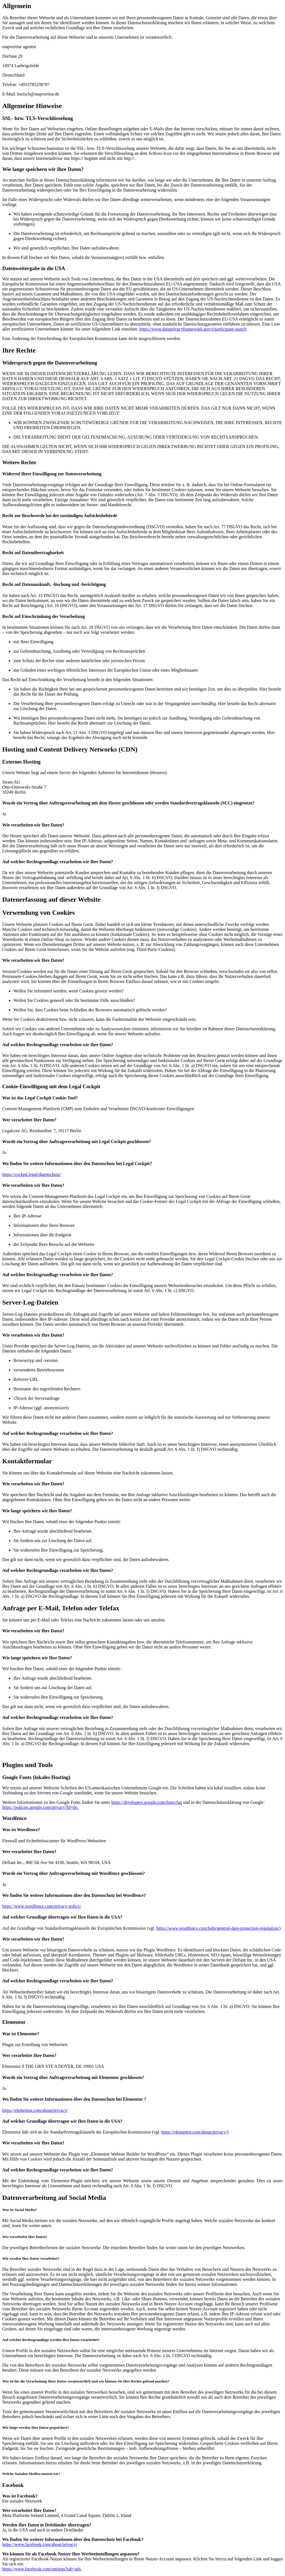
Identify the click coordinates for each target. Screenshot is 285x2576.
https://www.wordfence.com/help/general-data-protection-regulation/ (217, 1928)
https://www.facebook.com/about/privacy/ (39, 2544)
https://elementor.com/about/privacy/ (35, 2110)
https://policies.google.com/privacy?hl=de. (40, 1807)
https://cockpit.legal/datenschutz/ (31, 1174)
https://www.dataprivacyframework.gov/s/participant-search (193, 329)
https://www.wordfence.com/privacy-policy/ (41, 1906)
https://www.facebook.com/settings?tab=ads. (42, 2569)
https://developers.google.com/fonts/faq (146, 1802)
